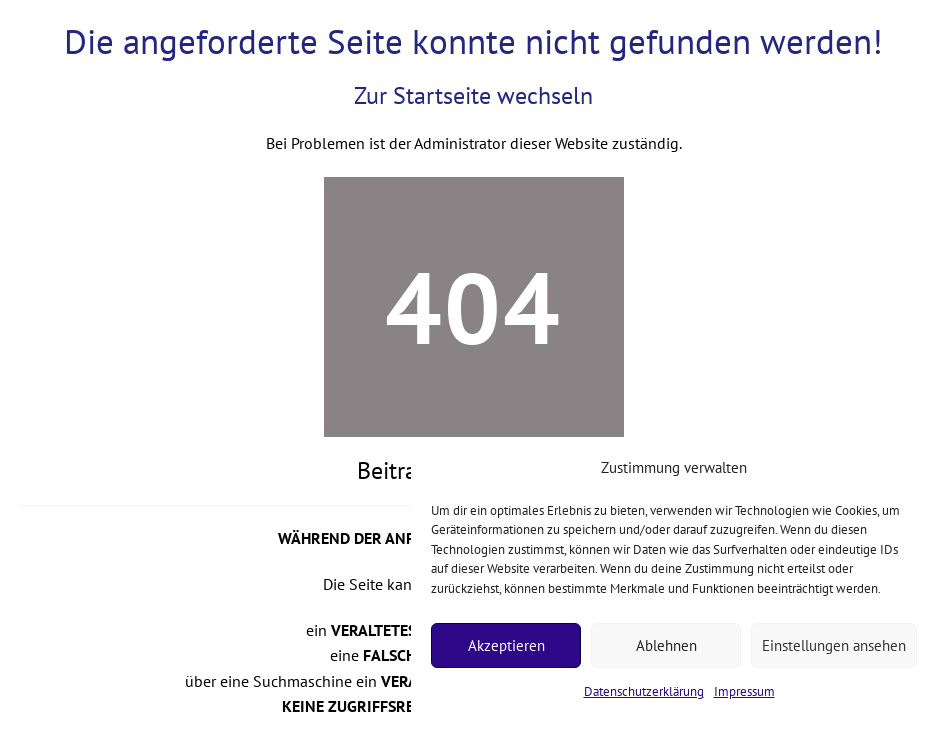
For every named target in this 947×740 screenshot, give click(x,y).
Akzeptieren (506, 645)
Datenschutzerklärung (644, 691)
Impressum (744, 691)
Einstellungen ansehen (834, 645)
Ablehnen (666, 645)
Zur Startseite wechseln (473, 95)
